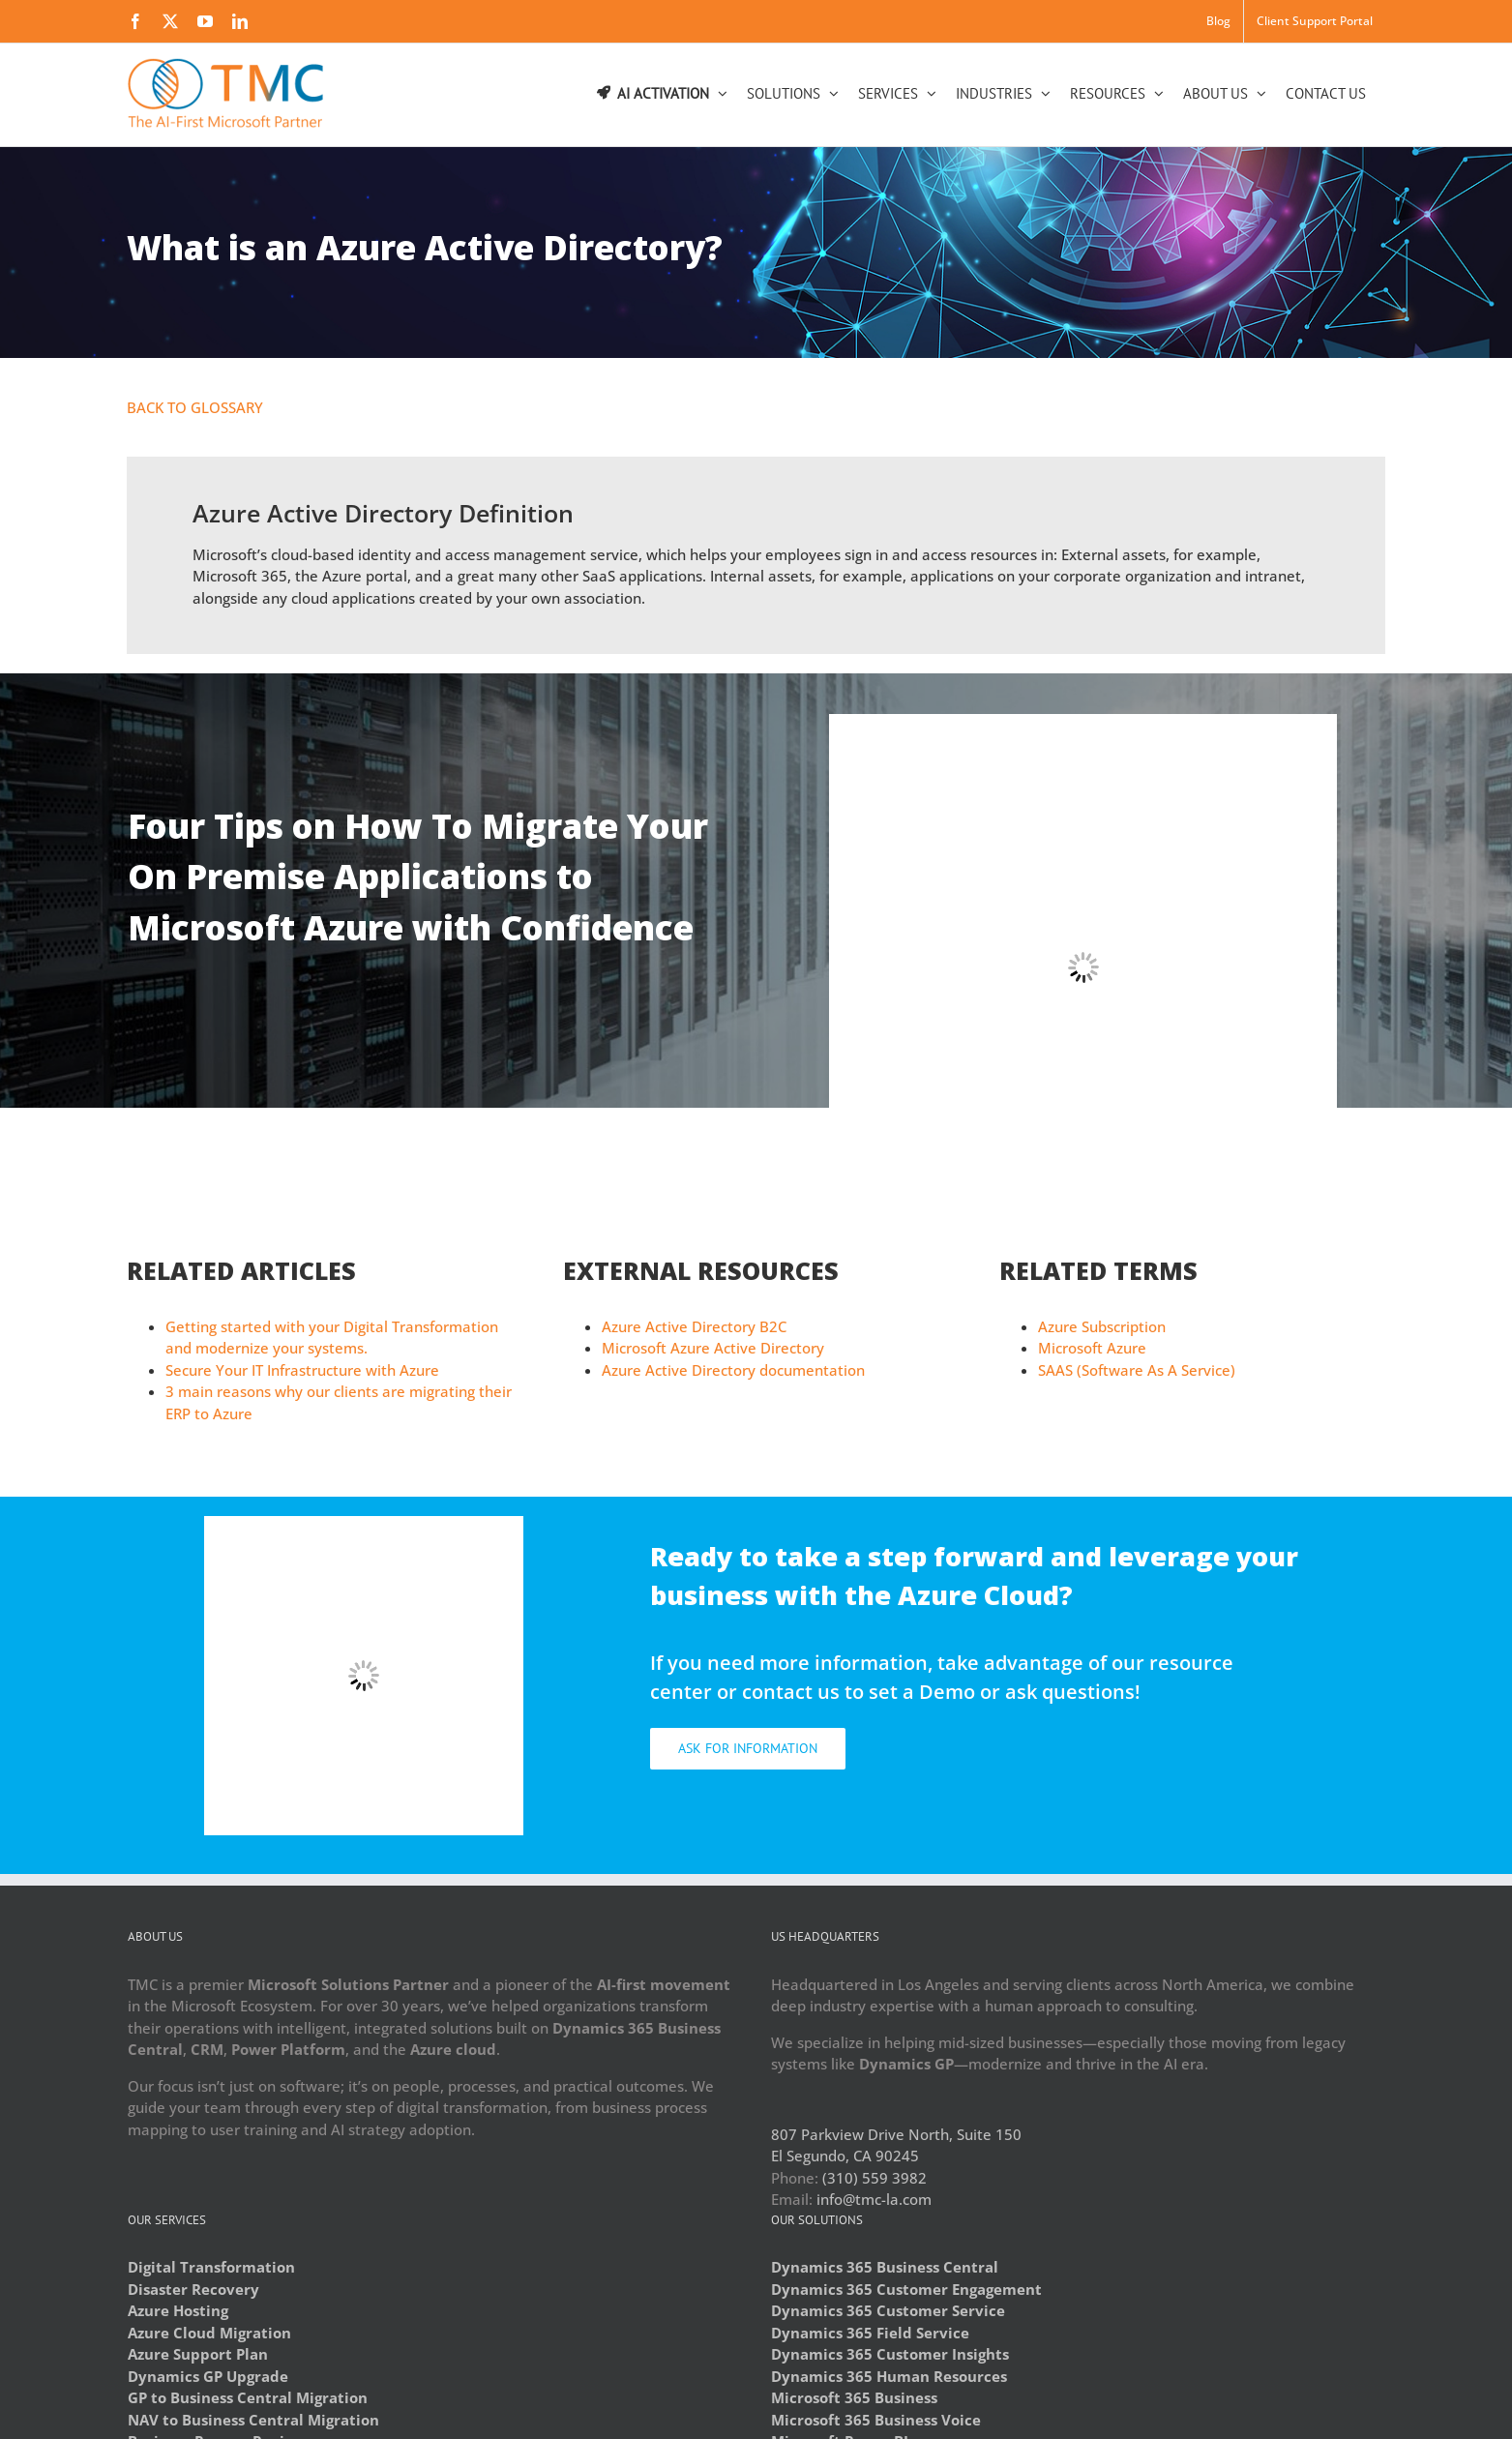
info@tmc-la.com (874, 2199)
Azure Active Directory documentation (733, 1370)
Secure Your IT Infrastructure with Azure (302, 1370)
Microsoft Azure (1092, 1347)
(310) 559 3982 (874, 2177)
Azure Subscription (1102, 1326)
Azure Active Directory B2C (694, 1326)
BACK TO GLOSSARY (195, 407)
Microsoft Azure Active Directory (713, 1347)
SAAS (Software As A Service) (1136, 1370)
